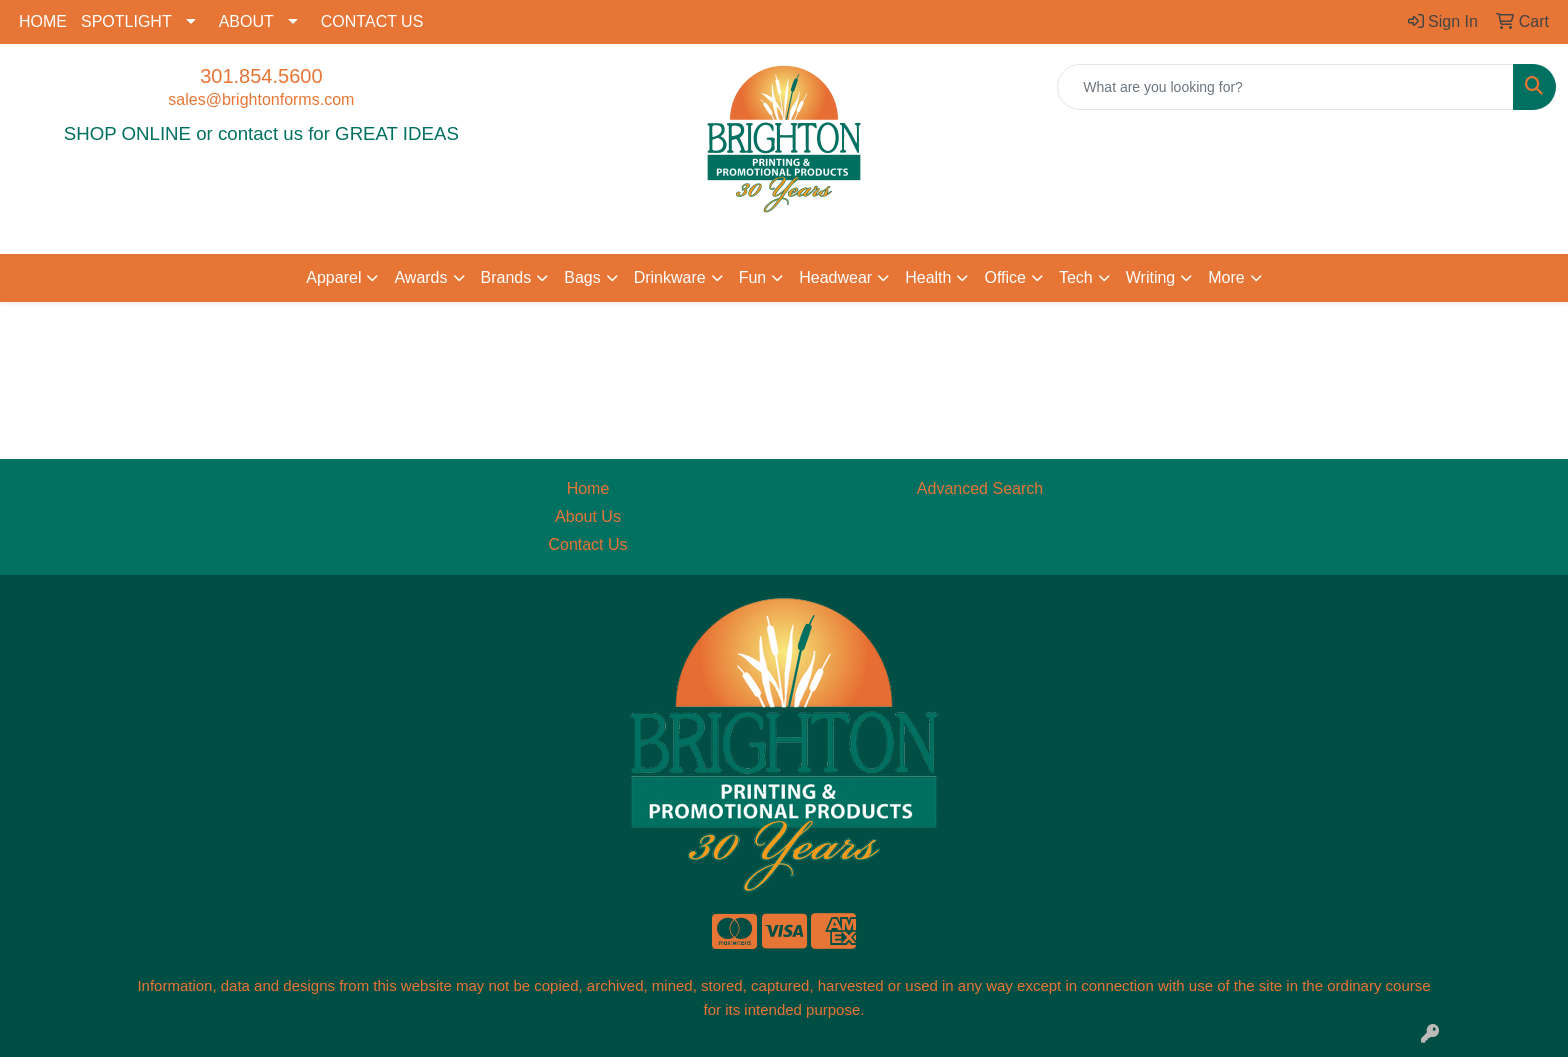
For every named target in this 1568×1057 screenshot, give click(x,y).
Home (588, 488)
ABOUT (246, 21)
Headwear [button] (835, 277)
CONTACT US (372, 21)
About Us (588, 516)
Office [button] (1005, 277)
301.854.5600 (261, 76)
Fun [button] (753, 277)
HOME (43, 21)
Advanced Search (980, 488)
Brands (506, 277)
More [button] (1226, 277)
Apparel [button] (333, 277)
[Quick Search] (1285, 87)
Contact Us (587, 544)
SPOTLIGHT (126, 21)
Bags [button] (582, 277)
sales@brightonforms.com (261, 99)
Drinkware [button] (670, 277)
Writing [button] (1151, 277)
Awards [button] (420, 277)
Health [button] (928, 277)
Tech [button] (1076, 277)
